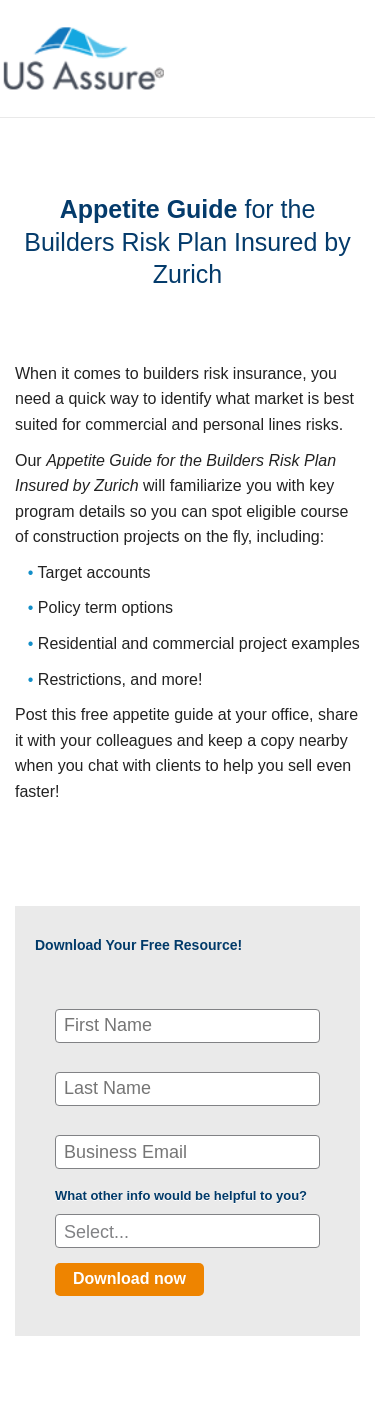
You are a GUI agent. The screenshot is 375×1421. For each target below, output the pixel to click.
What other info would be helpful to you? (181, 1195)
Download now (129, 1278)
